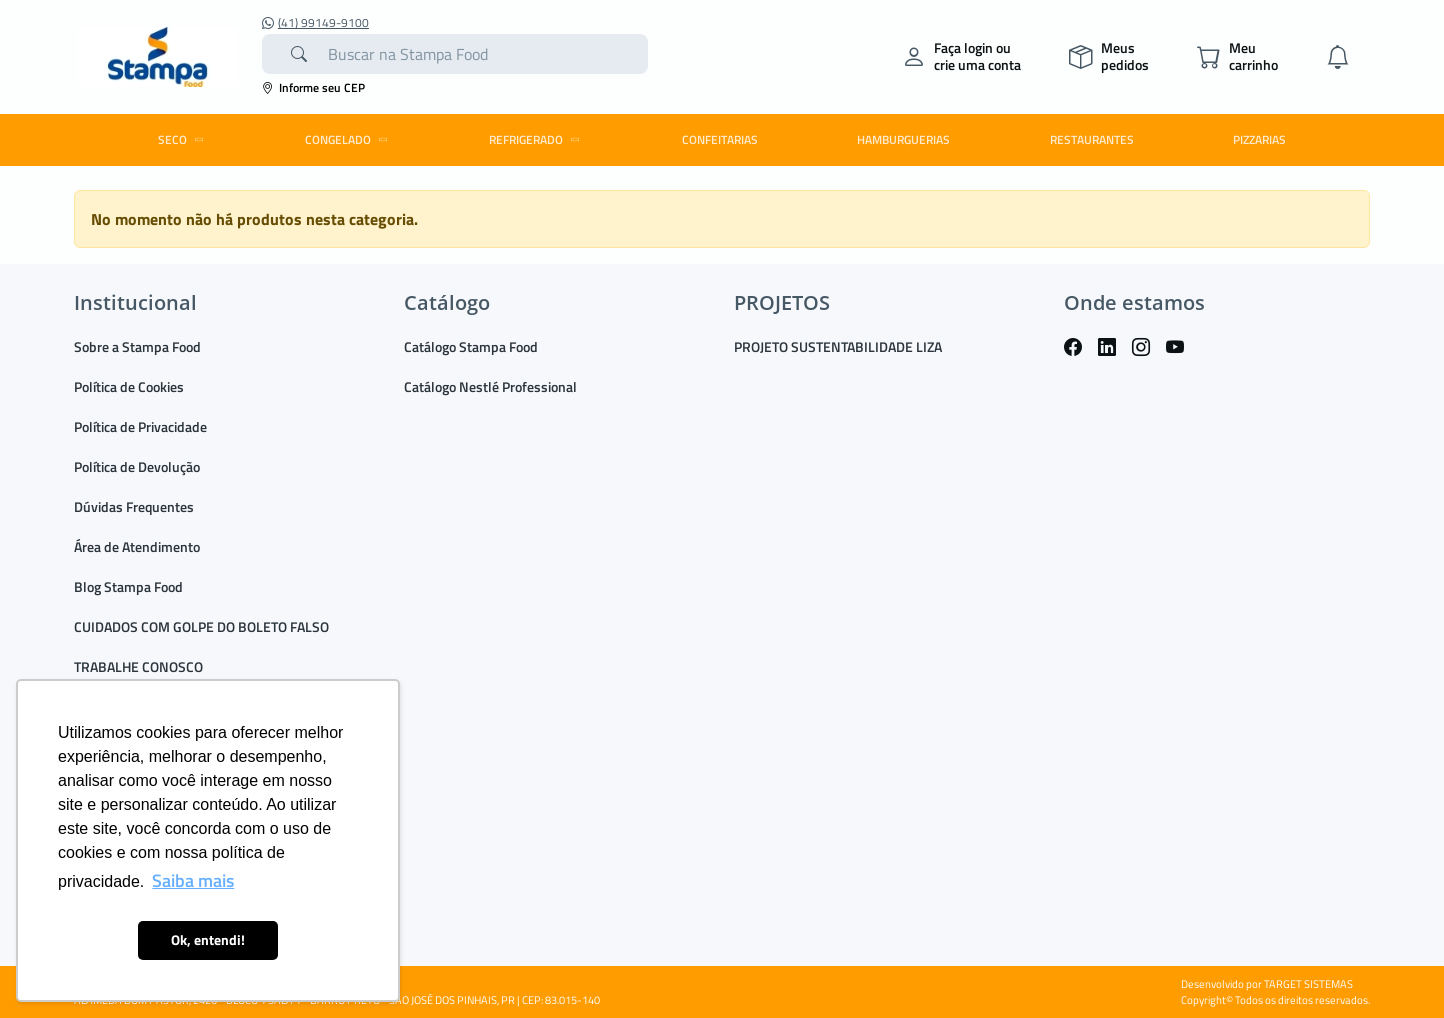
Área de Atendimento (137, 546)
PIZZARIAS (1259, 139)
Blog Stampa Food (128, 586)
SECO (184, 139)
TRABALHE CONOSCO (138, 666)
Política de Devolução (137, 466)
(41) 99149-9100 (315, 23)
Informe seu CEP (313, 87)
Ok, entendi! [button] (208, 940)
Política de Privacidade (140, 426)
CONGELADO (349, 139)
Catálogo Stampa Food (471, 346)
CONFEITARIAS (720, 139)
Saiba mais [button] (193, 880)
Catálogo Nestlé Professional (490, 386)
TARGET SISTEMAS (1308, 984)
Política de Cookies (129, 386)
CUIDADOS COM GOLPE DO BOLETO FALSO (201, 626)
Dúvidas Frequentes (134, 506)
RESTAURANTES (1092, 139)
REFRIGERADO (537, 139)
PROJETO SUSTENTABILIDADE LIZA (838, 346)
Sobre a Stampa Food (137, 346)
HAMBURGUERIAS (903, 139)
